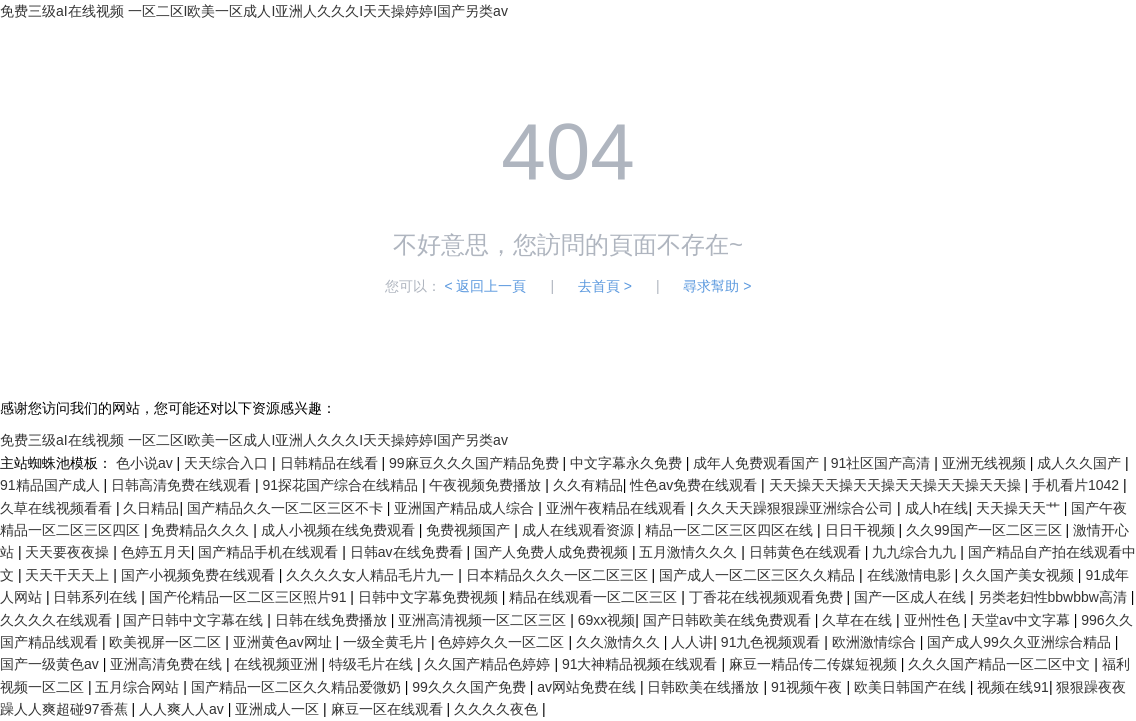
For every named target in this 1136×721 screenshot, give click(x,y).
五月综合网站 (139, 687)
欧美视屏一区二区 (167, 642)
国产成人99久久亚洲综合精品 (1020, 642)
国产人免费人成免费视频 (553, 552)
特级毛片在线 (373, 664)
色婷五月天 (156, 552)
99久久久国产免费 (470, 687)
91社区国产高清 (882, 463)
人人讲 (692, 642)
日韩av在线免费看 (408, 552)
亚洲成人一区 (279, 709)
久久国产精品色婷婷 (489, 664)
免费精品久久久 (202, 530)
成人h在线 (937, 508)
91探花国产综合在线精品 (341, 485)
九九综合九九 (916, 552)
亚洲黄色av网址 (284, 642)
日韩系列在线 (97, 597)
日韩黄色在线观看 (807, 552)
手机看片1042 (1077, 485)
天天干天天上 (69, 575)
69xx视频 (607, 620)
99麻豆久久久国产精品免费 (475, 463)
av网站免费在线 (588, 687)
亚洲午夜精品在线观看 (618, 508)
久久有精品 (588, 485)
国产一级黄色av (51, 664)
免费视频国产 (470, 530)
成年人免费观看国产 (758, 463)
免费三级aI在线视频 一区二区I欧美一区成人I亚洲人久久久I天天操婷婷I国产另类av (254, 11)
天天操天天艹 (1020, 508)
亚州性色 (934, 620)
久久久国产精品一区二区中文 (1001, 664)
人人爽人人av (183, 709)
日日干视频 (862, 530)
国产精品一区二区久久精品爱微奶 (298, 687)
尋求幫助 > (717, 286)
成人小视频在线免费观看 (340, 530)
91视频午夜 (808, 687)
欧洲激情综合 (876, 642)
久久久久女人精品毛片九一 (372, 575)
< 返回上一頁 (485, 286)
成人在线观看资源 (580, 530)
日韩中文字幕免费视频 (430, 597)
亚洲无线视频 (986, 463)
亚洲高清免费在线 (168, 664)
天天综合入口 (228, 463)
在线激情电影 (911, 575)
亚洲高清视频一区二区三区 (484, 620)
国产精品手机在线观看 (270, 552)
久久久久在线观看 (58, 620)
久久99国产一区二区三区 (985, 530)
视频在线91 (1013, 687)
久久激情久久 (620, 642)
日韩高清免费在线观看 (183, 485)
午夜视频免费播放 (487, 485)
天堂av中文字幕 (1022, 620)
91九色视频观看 (772, 642)
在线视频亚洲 (278, 664)
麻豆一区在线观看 (389, 709)
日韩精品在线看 (331, 463)
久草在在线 (859, 620)
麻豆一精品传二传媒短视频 (815, 664)
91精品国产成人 (51, 485)
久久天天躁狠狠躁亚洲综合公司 (797, 508)
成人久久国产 (1081, 463)
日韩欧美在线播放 (705, 687)
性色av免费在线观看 (695, 485)
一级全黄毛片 (387, 642)
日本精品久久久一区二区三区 (559, 575)
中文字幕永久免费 (628, 463)
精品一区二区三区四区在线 (731, 530)
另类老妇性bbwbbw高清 (1054, 597)
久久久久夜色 (498, 709)
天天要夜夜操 (69, 552)
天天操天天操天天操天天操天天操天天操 (897, 485)
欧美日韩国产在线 (912, 687)
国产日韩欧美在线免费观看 (729, 620)
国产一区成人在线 (912, 597)
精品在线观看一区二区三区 (595, 597)
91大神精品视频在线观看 (641, 664)
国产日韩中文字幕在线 (195, 620)
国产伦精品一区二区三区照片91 (249, 597)
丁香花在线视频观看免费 (768, 597)
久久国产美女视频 (1020, 575)
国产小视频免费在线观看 (200, 575)
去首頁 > (605, 286)
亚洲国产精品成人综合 (466, 508)
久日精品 (151, 508)
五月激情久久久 (690, 552)
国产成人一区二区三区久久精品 (759, 575)
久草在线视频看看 (58, 508)
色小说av (146, 463)
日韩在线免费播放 (333, 620)
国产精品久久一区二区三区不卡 (287, 508)
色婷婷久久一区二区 (503, 642)
